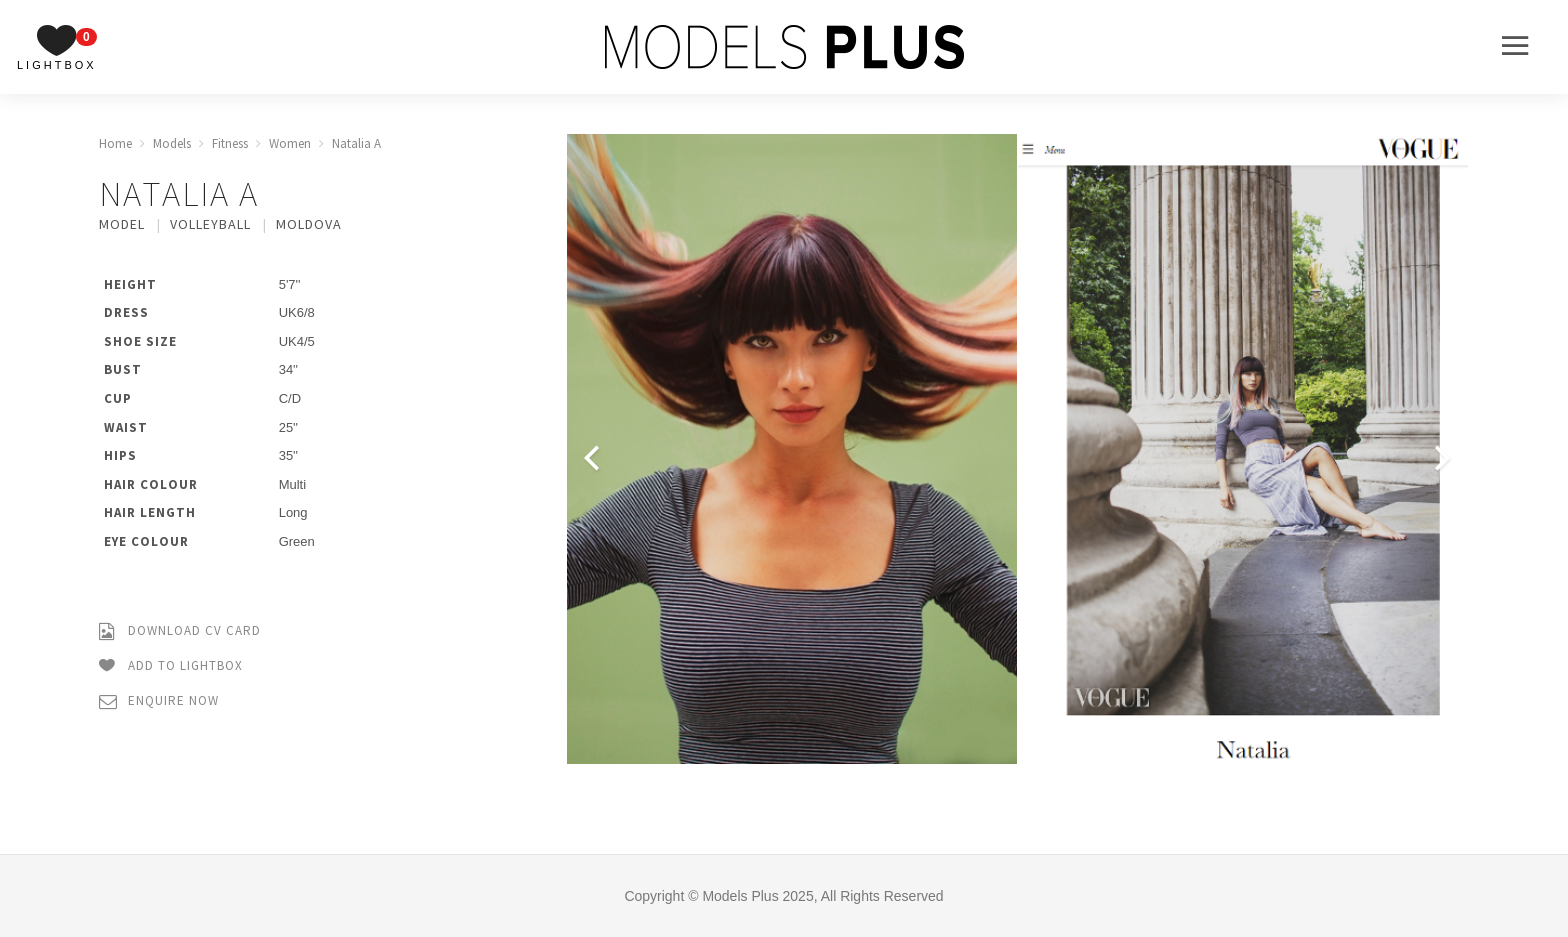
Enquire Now (159, 701)
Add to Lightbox (171, 666)
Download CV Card (180, 631)
